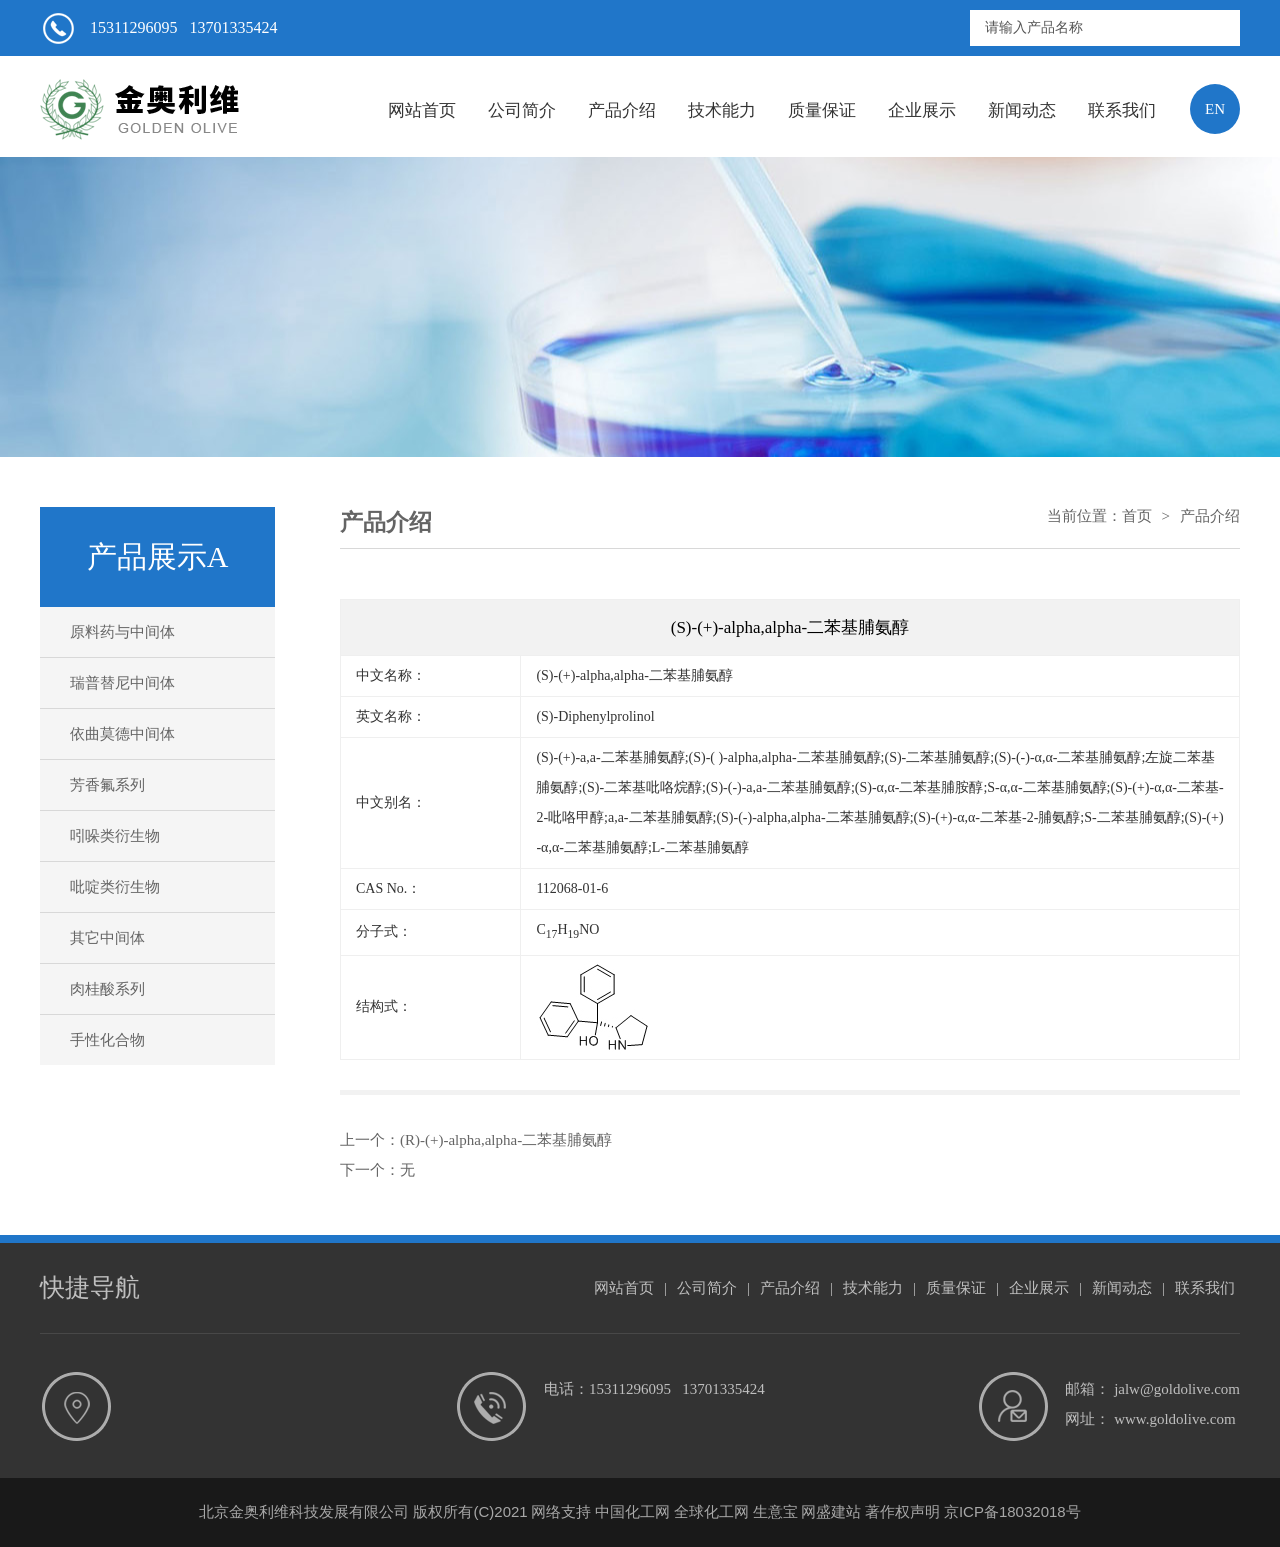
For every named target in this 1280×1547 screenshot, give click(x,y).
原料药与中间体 (122, 632)
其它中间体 (107, 938)
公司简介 (522, 110)
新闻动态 (1022, 110)
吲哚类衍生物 (115, 836)
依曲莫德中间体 (122, 734)
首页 (1137, 516)
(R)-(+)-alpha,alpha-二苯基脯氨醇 (506, 1140)
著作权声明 (902, 1511)
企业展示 (922, 110)
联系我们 (1122, 110)
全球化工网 (711, 1511)
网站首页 (422, 110)
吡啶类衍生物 (115, 887)
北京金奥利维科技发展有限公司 (304, 1511)
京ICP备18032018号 (1012, 1511)
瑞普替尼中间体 (122, 683)
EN (1215, 109)
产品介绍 (622, 110)
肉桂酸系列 (107, 989)
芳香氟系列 (107, 785)
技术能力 (722, 110)
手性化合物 (107, 1040)
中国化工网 (632, 1511)
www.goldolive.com (1175, 1419)
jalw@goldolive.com (1177, 1389)
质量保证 (822, 110)
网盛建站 (831, 1511)
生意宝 (775, 1511)
